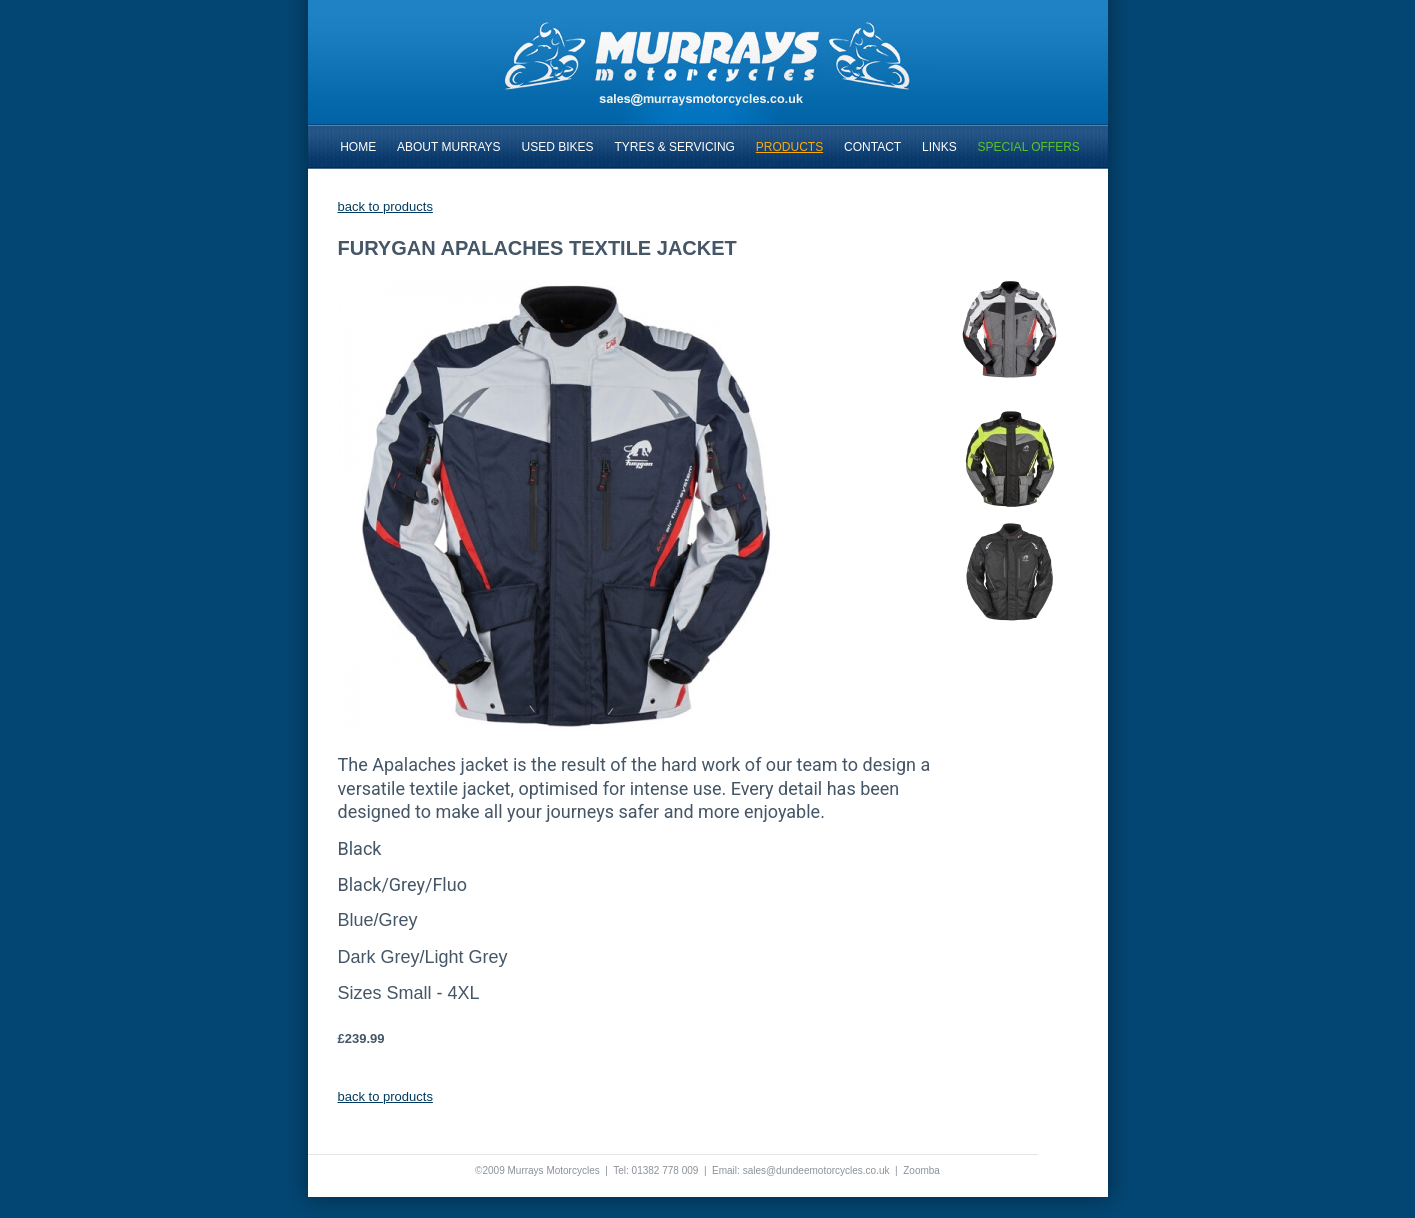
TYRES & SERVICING (674, 147)
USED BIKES (558, 147)
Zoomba (921, 1170)
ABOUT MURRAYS (449, 147)
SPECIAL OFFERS (1029, 147)
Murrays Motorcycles (553, 1170)
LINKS (939, 147)
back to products (385, 206)
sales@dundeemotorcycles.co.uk (816, 1170)
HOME (358, 147)
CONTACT (872, 147)
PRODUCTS (789, 147)
